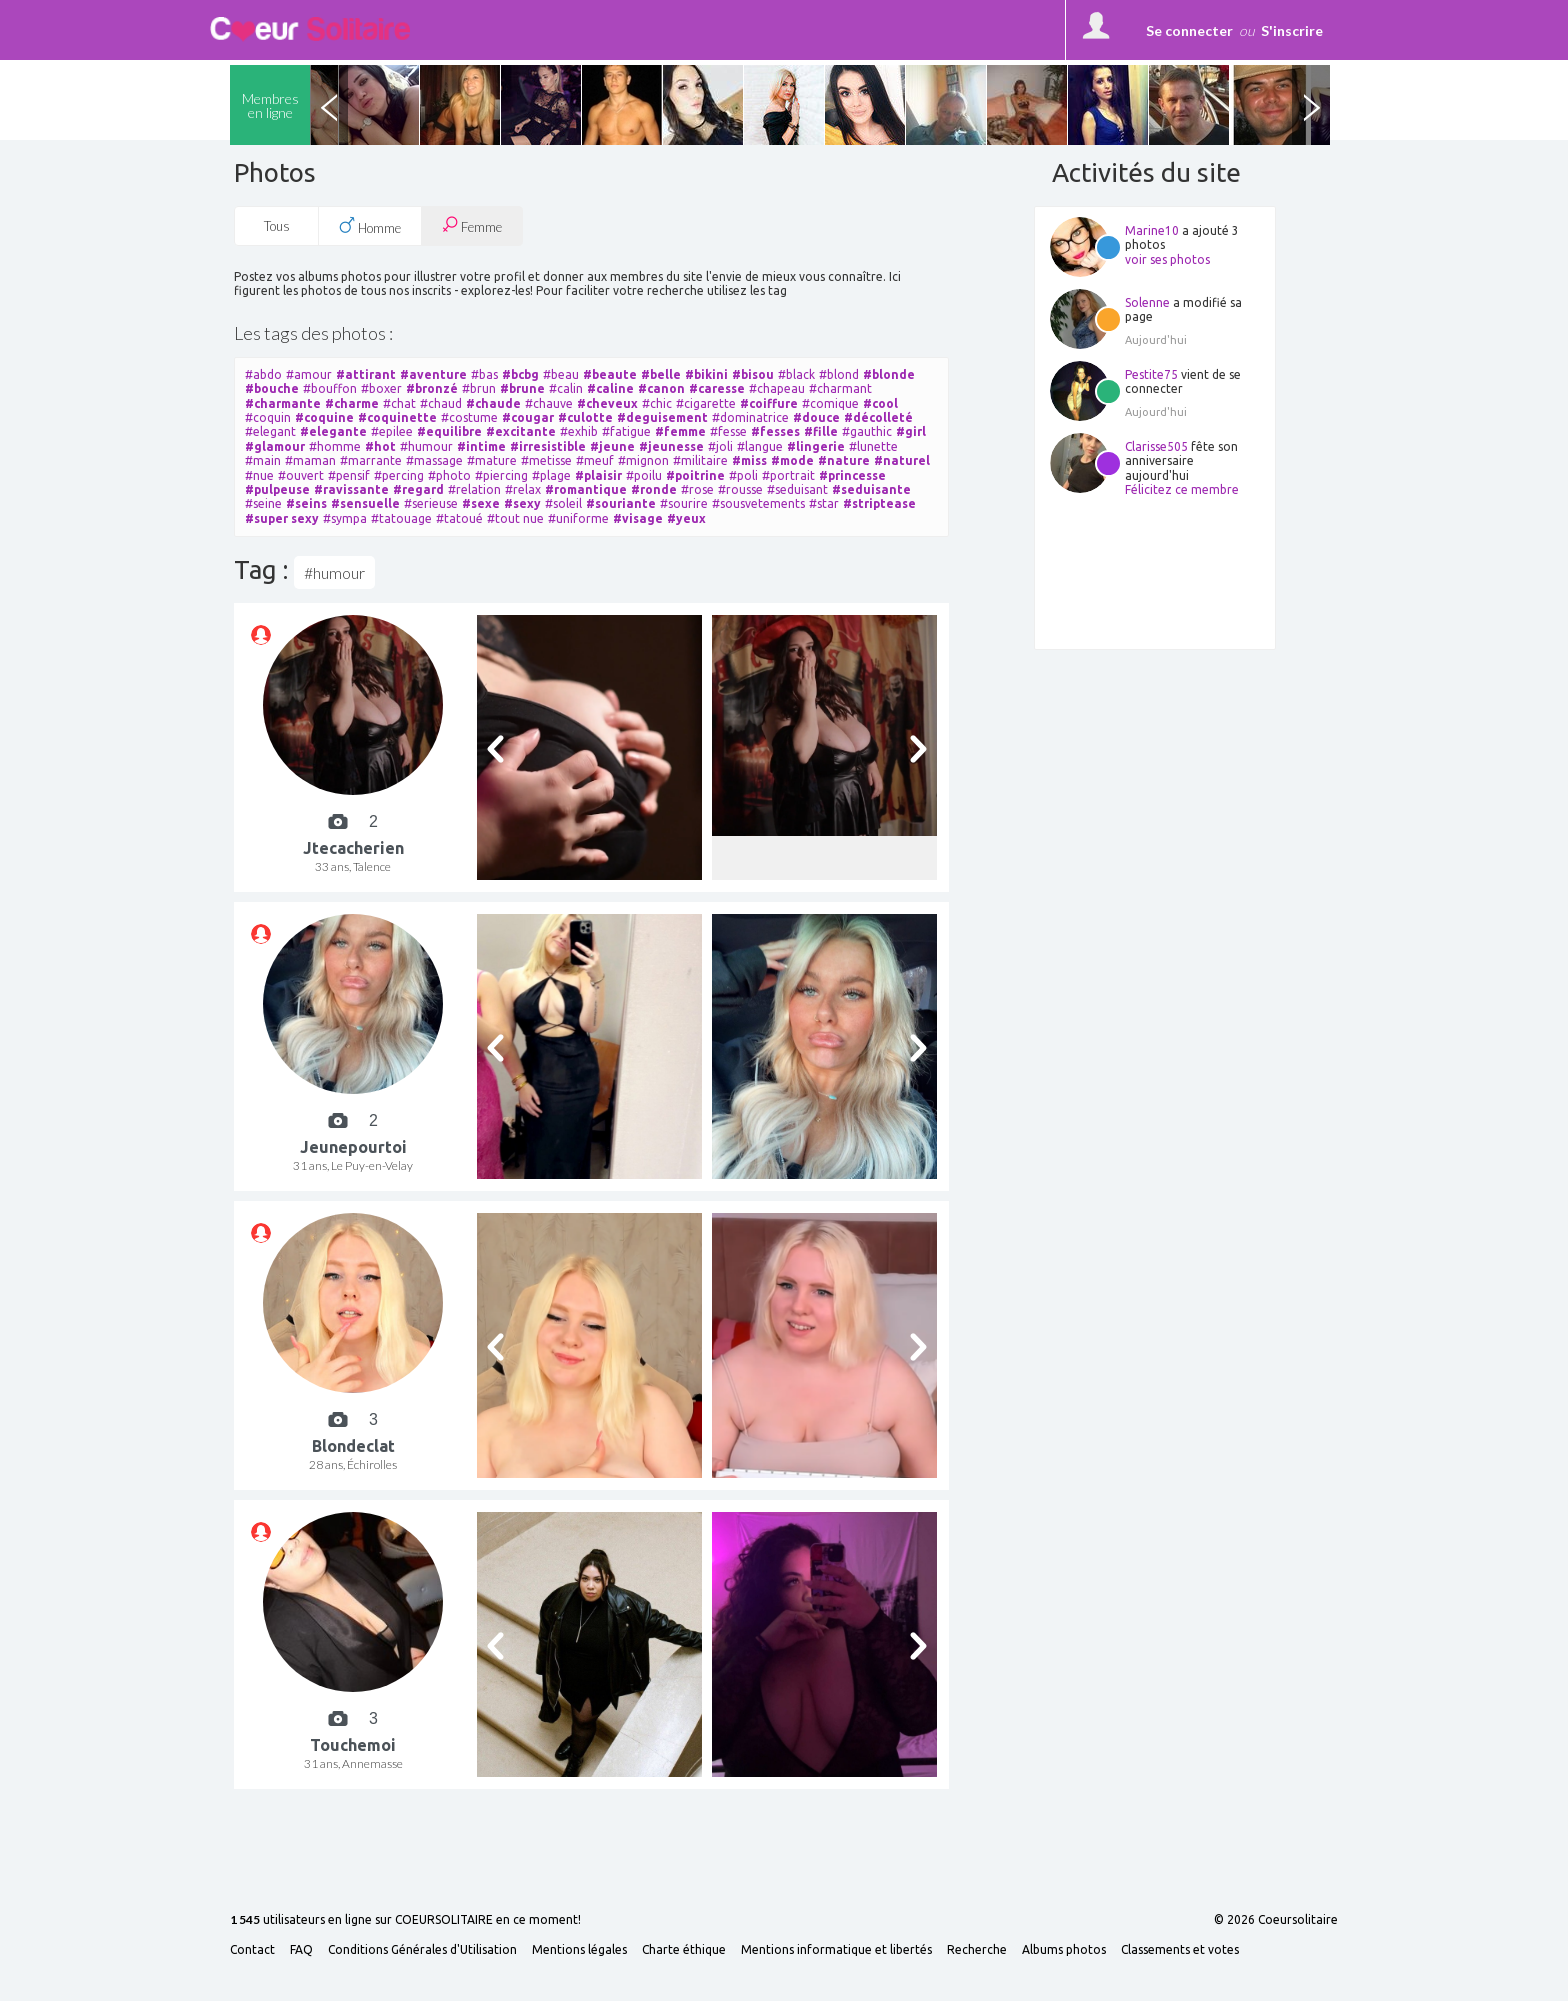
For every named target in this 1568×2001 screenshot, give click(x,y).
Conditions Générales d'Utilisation (422, 1950)
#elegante (333, 431)
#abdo (263, 374)
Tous (277, 226)
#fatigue (626, 431)
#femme (680, 431)
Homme (370, 226)
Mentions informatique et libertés (836, 1950)
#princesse (852, 475)
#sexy (522, 503)
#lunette (873, 446)
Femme (472, 225)
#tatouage (401, 518)
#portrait (788, 475)
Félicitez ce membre (1182, 489)
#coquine (324, 417)
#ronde (654, 489)
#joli (720, 446)
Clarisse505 (1156, 446)
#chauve (549, 403)
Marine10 (1152, 230)
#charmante (283, 403)
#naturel (902, 460)
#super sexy (282, 518)
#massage (434, 460)
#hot (380, 446)
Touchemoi (353, 1745)
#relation (474, 489)
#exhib (579, 431)
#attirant (366, 374)
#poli (743, 475)
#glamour (275, 446)
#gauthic (867, 431)
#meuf (595, 460)
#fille (821, 431)
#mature (492, 460)
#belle (661, 374)
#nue (259, 475)
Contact (252, 1950)
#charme (352, 403)
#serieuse (431, 503)
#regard (418, 489)
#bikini (706, 374)
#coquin (268, 417)
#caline (610, 388)
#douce (816, 417)
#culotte (585, 417)
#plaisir (598, 475)
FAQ (301, 1950)
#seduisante (871, 489)
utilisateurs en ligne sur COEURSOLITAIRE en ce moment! (405, 1920)
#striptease (879, 503)
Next (1311, 105)
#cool (880, 403)
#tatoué (459, 518)
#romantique (586, 489)
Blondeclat (353, 1446)
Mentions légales (579, 1950)
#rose (697, 489)
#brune (522, 388)
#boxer (381, 388)
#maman (310, 460)
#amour (309, 374)
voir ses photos (1167, 259)
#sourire (684, 503)
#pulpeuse (277, 489)
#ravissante (351, 489)
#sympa (345, 518)
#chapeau (777, 388)
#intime (481, 446)
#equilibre (449, 431)
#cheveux (607, 403)
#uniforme (578, 518)
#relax (523, 489)
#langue (760, 446)
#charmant (840, 388)
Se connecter (1189, 30)
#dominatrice (750, 417)
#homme (335, 446)
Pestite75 (1151, 374)
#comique (830, 403)
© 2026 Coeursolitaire (1276, 1920)
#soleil (563, 503)
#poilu (644, 475)
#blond (839, 374)
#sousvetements (758, 503)
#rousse (740, 489)
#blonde (889, 374)
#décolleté (878, 417)
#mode (792, 460)
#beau (561, 374)
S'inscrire (1292, 30)
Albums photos (1064, 1950)
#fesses (775, 431)
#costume (469, 417)
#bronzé (432, 388)
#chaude (493, 403)
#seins (306, 503)
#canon (661, 388)
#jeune (612, 446)
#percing (399, 475)
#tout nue (515, 518)
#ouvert (301, 475)
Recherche (977, 1950)
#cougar (528, 417)
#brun (479, 388)
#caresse (717, 388)
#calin (566, 388)
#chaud (441, 403)
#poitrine (695, 475)
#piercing (501, 475)
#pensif (349, 475)
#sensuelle (365, 503)
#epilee (392, 431)
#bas (484, 374)
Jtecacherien (353, 848)
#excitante (521, 431)
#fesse (728, 431)
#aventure (433, 374)
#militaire (700, 460)
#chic (657, 403)
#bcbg (520, 374)
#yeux (686, 518)
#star (824, 503)
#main (263, 460)
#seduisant (797, 489)
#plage (551, 475)
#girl (911, 431)
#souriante (621, 503)
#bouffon (330, 388)
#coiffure (769, 403)
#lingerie (816, 446)
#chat (399, 403)
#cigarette (706, 403)
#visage (638, 518)
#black (796, 374)
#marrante (371, 460)
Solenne (1147, 302)
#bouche (272, 388)
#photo (449, 475)
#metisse (546, 460)
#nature (844, 460)
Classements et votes (1180, 1950)
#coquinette (397, 417)
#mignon (643, 460)
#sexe (481, 503)
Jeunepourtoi (353, 1147)
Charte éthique (684, 1950)
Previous (329, 105)
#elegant (270, 431)
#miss (749, 460)
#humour (426, 446)
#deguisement (662, 417)
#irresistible (548, 446)
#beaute (610, 374)
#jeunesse (671, 446)
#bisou (753, 374)
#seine (263, 503)
